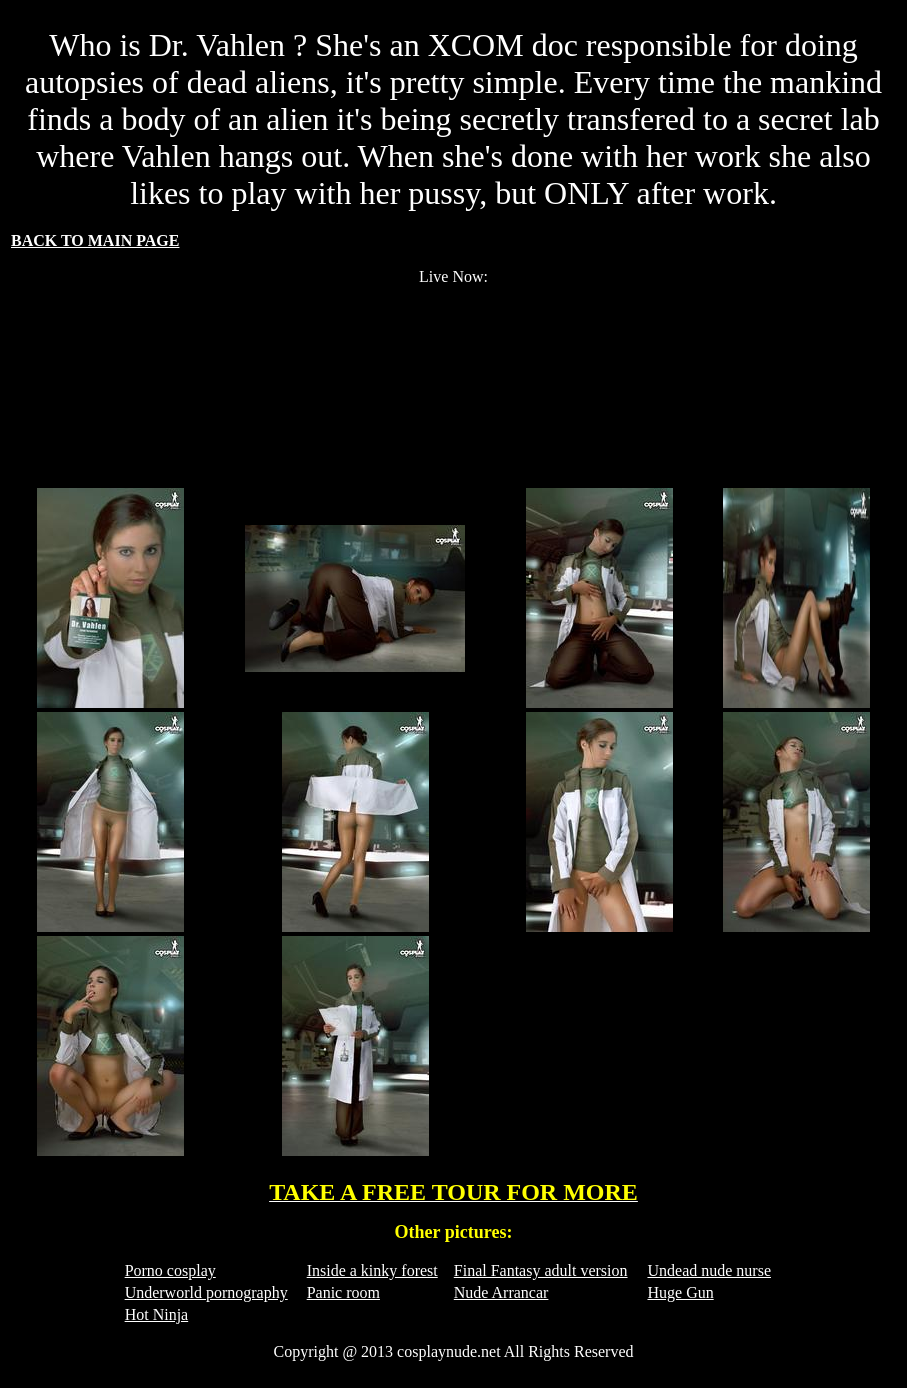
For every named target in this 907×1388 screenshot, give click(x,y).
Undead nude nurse (709, 1270)
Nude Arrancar (501, 1292)
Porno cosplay (170, 1270)
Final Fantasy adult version (541, 1270)
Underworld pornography (206, 1292)
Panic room (343, 1292)
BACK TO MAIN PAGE (95, 240)
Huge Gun (680, 1292)
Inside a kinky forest (372, 1270)
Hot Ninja (157, 1314)
